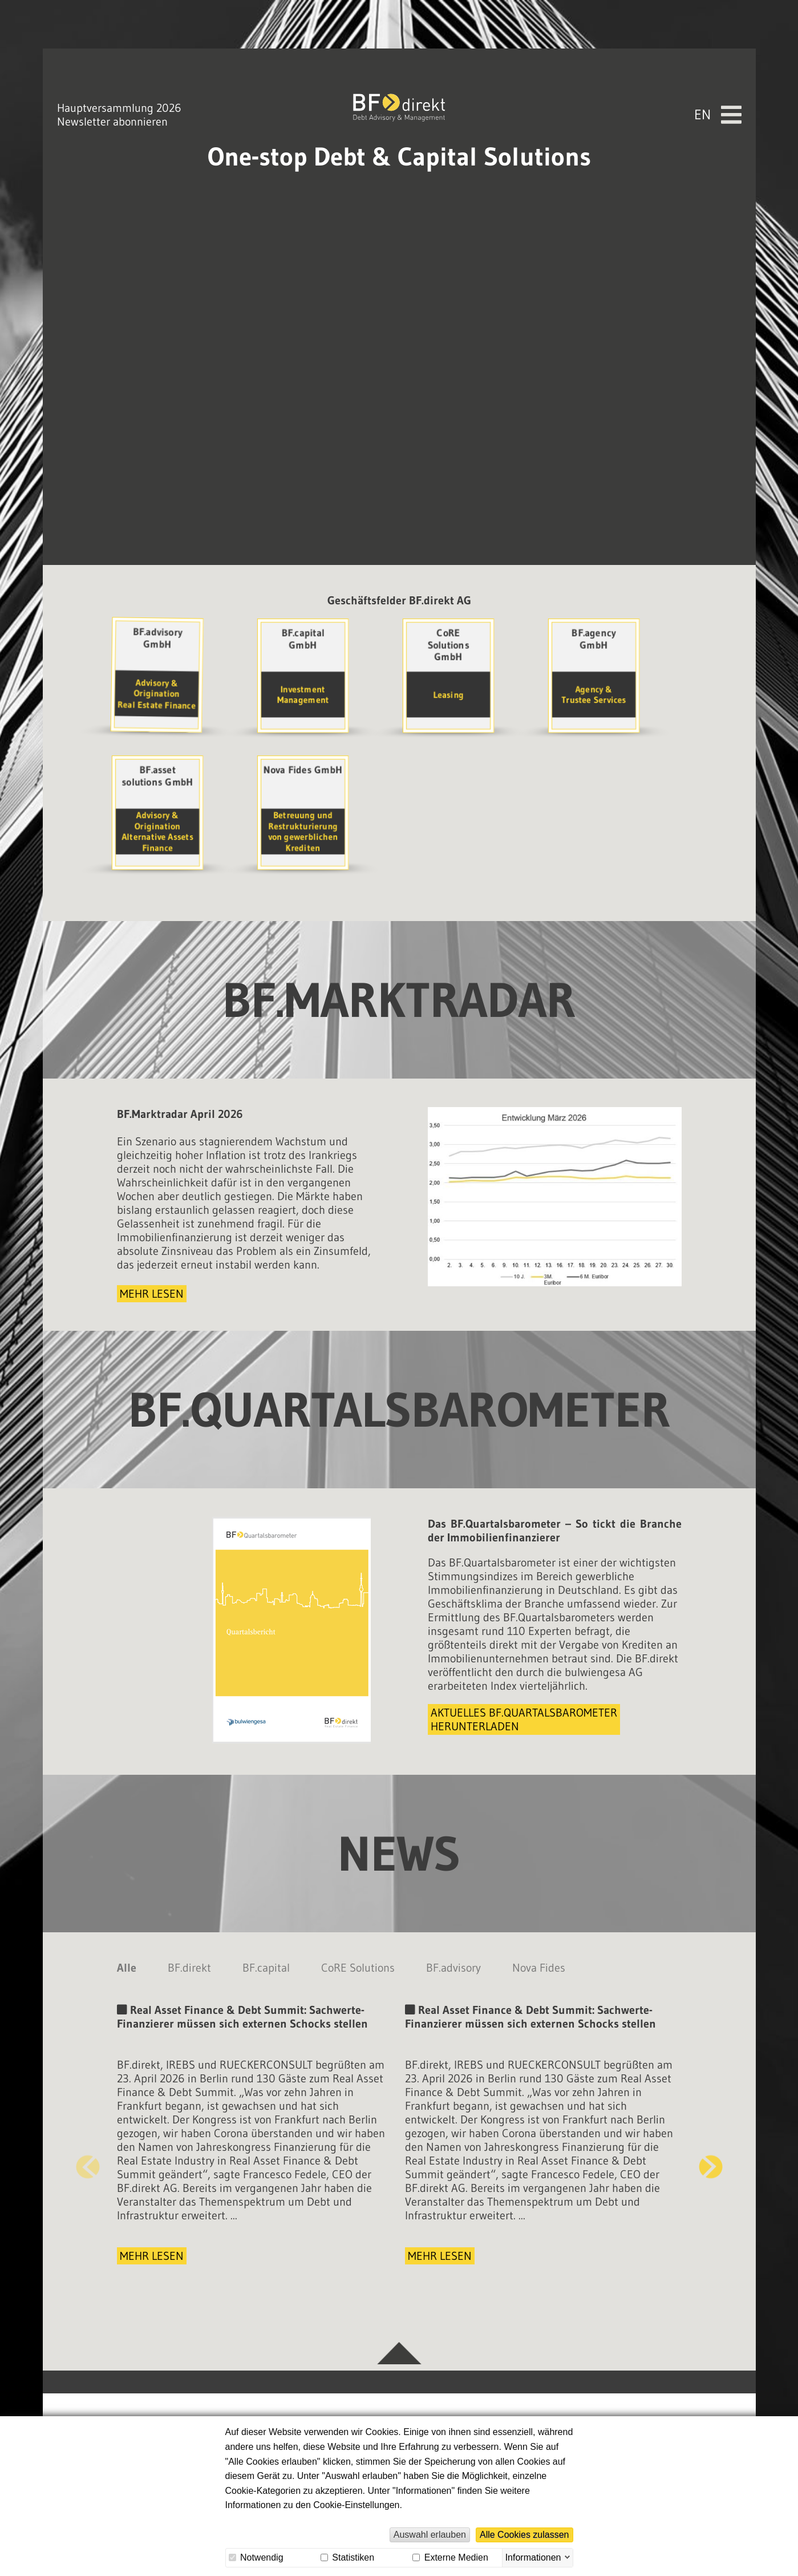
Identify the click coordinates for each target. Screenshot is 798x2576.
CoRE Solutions (358, 1971)
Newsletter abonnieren (112, 101)
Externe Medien (450, 2557)
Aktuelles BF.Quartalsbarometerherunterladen (524, 1723)
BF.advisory (453, 1971)
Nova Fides (538, 1971)
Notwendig (256, 2557)
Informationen (533, 2557)
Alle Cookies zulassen (524, 2534)
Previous (88, 2170)
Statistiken (347, 2557)
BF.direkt (189, 1971)
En (702, 94)
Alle (126, 1971)
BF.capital (266, 1971)
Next (711, 2170)
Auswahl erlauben (430, 2534)
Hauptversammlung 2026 (119, 87)
